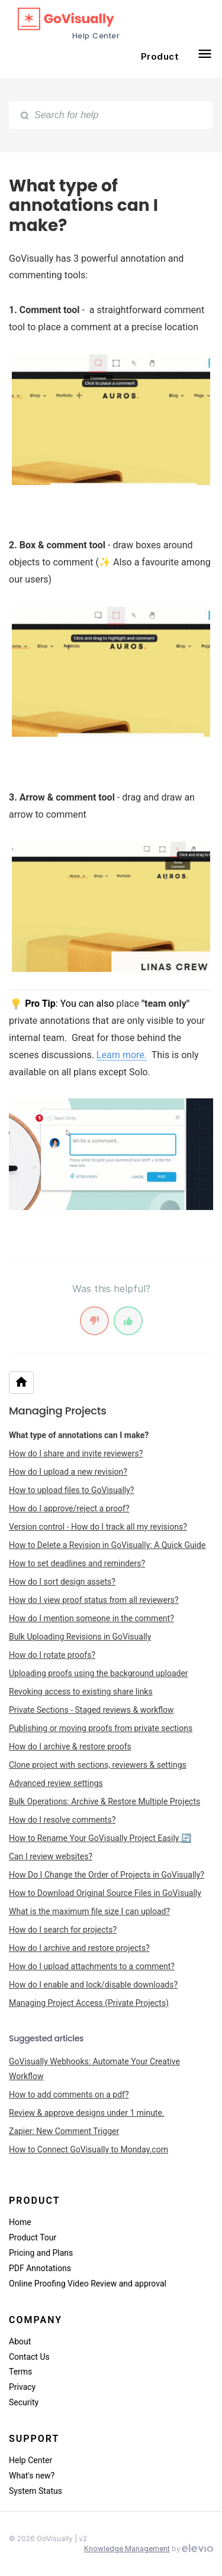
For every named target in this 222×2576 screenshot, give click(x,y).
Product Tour (32, 2237)
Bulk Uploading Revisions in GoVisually (80, 1636)
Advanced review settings (56, 1783)
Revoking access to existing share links (81, 1691)
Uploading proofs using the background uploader (98, 1673)
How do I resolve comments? (62, 1819)
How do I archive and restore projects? (79, 1948)
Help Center (30, 2460)
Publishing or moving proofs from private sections (100, 1728)
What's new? (31, 2475)
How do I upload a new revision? (68, 1471)
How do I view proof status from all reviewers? (94, 1600)
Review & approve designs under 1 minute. (87, 2113)
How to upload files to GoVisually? (71, 1490)
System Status (35, 2491)
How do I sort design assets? (62, 1581)
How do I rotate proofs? (52, 1655)
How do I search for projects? (63, 1929)
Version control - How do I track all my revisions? (98, 1526)
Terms (20, 2371)
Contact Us (29, 2357)
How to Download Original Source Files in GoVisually (105, 1893)
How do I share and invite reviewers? (76, 1453)
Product (160, 56)
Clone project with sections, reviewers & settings (97, 1765)
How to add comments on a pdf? (69, 2094)
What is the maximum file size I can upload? (89, 1911)
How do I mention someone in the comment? (91, 1618)
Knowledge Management (127, 2548)
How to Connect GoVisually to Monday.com (88, 2149)
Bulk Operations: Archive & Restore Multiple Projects (104, 1801)
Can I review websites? (50, 1856)
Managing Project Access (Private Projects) (89, 2003)
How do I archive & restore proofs (70, 1746)
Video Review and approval (116, 2283)
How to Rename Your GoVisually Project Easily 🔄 (100, 1838)
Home (20, 2222)
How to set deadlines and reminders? (77, 1563)
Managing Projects (57, 1410)
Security (23, 2402)
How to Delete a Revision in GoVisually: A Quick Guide (107, 1545)
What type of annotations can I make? (79, 1435)
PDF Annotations (40, 2268)
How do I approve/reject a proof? (69, 1508)
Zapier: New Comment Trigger (64, 2131)
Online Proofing (38, 2283)
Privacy (22, 2387)
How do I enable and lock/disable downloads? (93, 1984)
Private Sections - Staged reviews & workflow (91, 1710)
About (20, 2341)
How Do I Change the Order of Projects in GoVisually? (106, 1874)
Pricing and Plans (41, 2253)
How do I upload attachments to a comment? (92, 1966)
